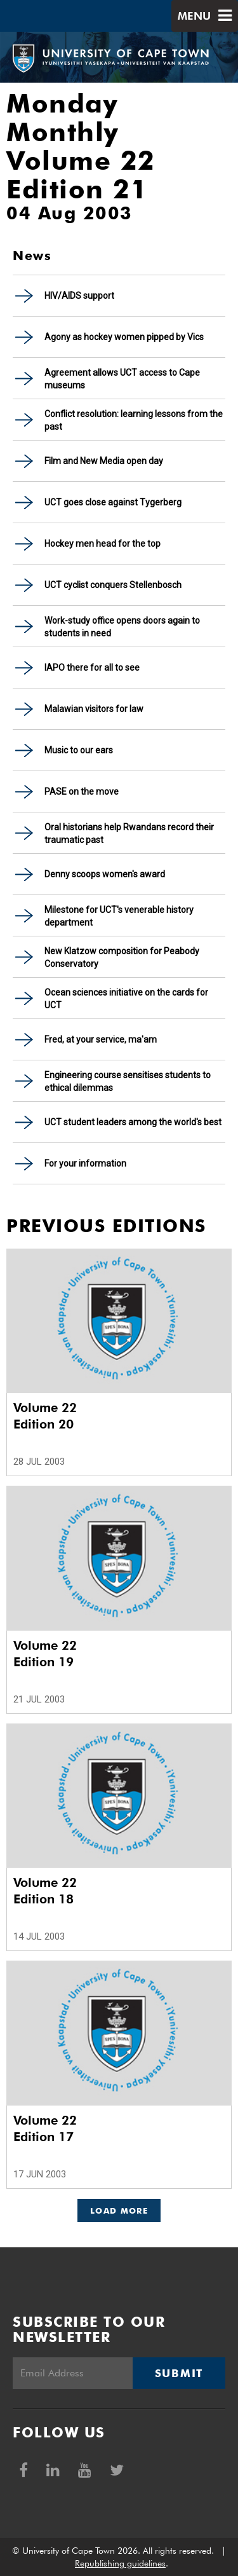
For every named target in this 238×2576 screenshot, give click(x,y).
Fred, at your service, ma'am (100, 1039)
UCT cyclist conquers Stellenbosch (113, 585)
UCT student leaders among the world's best (132, 1122)
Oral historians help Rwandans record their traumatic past (129, 833)
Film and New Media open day (103, 461)
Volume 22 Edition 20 (45, 1416)
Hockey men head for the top (102, 543)
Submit (179, 2373)
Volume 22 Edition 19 (45, 1653)
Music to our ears (78, 750)
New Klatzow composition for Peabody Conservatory (121, 957)
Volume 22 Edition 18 (45, 1891)
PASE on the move (81, 791)
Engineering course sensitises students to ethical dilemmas (127, 1081)
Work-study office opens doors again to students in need (122, 626)
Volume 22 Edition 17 (45, 2128)
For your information (85, 1163)
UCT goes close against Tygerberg (113, 502)
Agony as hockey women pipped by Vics (124, 337)
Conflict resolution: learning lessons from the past (133, 420)
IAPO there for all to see (92, 667)
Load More (119, 2210)
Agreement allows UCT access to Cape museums (122, 378)
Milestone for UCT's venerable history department (119, 916)
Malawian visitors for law (93, 709)
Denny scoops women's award (104, 874)
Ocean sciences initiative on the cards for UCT (126, 998)
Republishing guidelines (120, 2563)
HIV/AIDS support (79, 296)
